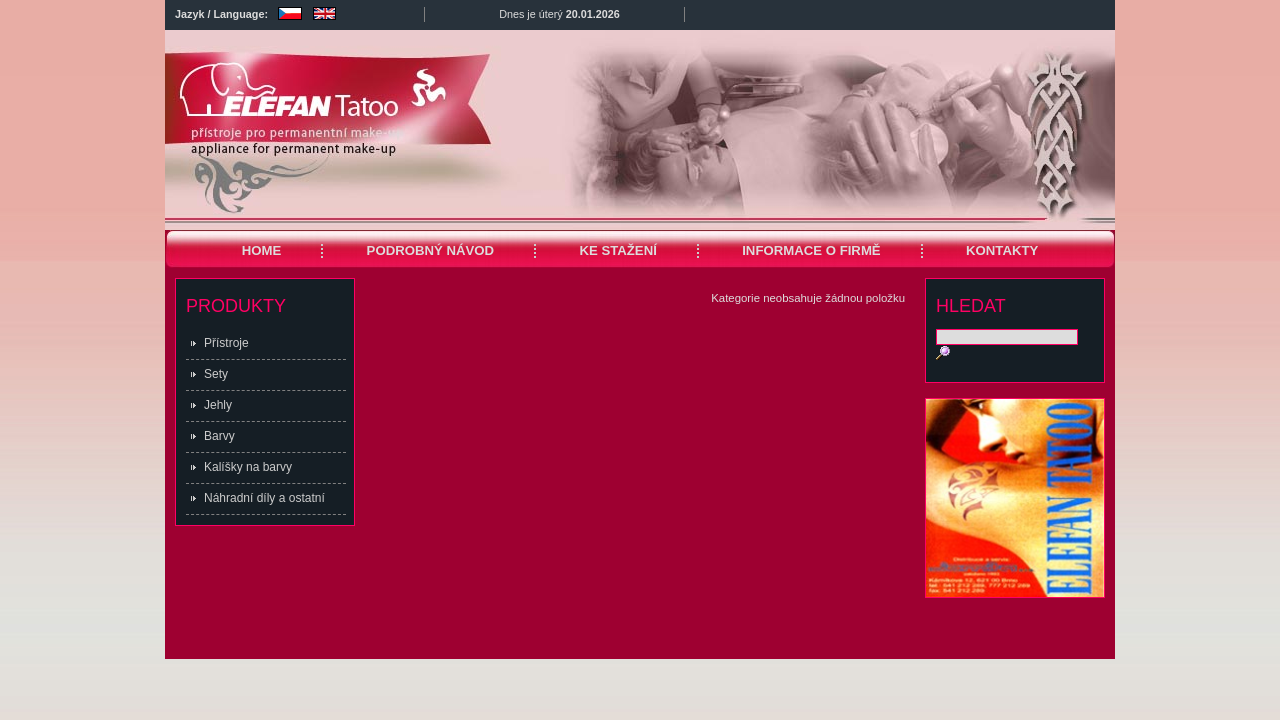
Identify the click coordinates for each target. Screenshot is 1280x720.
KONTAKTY (1002, 250)
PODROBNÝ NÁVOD (431, 250)
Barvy (219, 436)
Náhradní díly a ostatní (264, 498)
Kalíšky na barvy (248, 467)
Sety (216, 374)
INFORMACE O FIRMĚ (811, 250)
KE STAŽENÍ (617, 250)
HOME (262, 250)
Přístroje (226, 343)
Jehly (218, 405)
